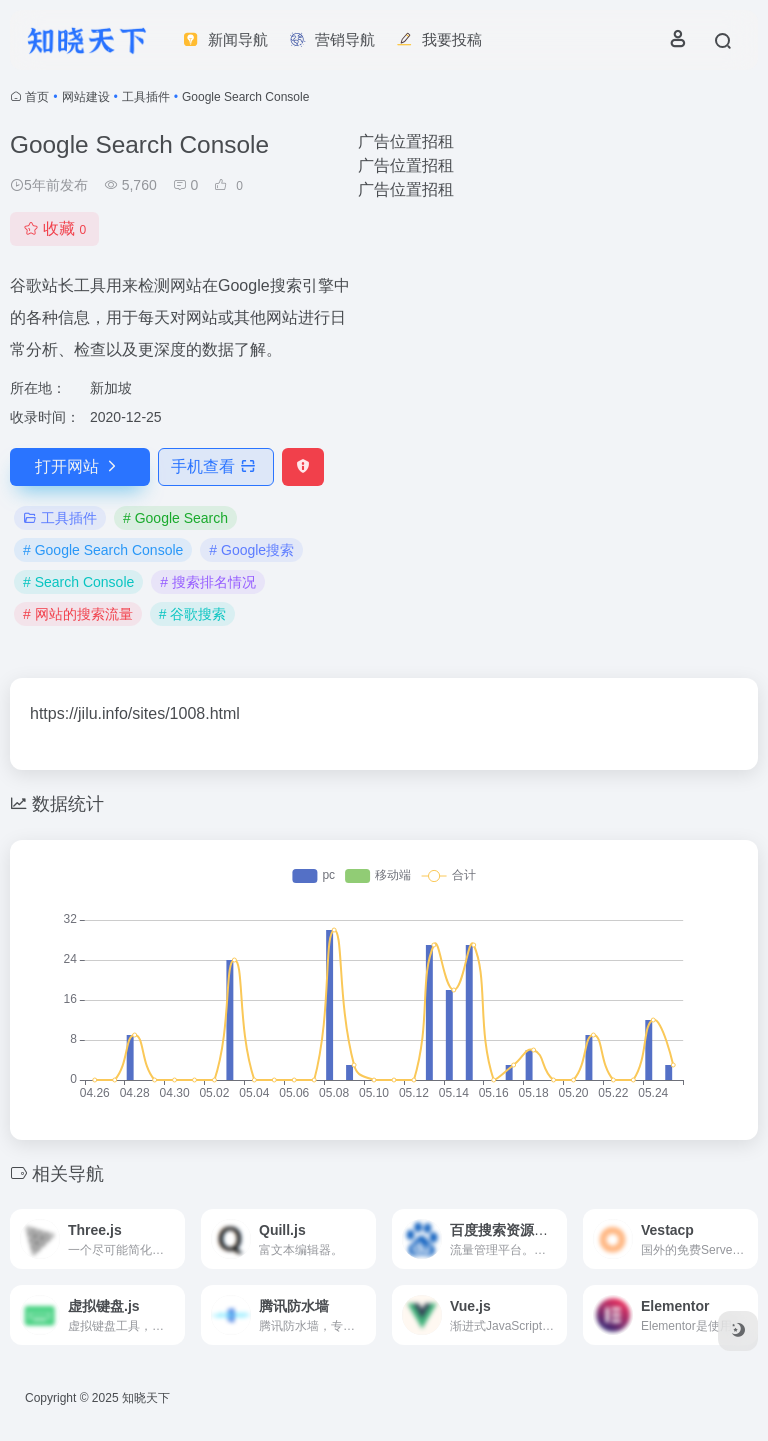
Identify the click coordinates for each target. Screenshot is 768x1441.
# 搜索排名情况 (208, 582)
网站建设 (86, 97)
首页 (37, 97)
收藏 (54, 228)
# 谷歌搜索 (193, 614)
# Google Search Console (103, 550)
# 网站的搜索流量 (78, 614)
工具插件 (146, 97)
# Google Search (175, 518)
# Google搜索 (251, 550)
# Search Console (78, 582)
